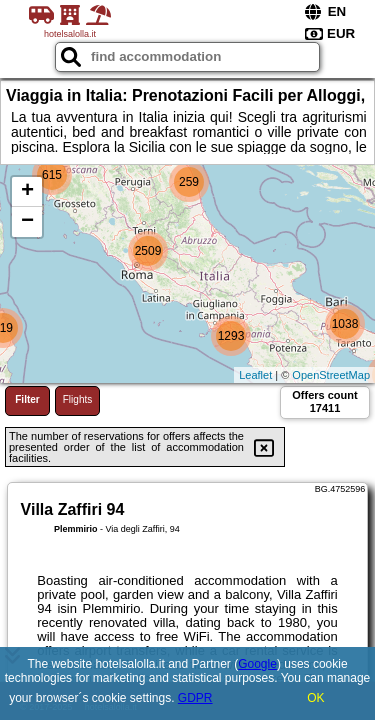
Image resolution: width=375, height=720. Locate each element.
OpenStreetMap (331, 375)
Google (257, 664)
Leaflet (255, 375)
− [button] (27, 222)
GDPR (195, 698)
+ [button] (27, 192)
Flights (77, 399)
